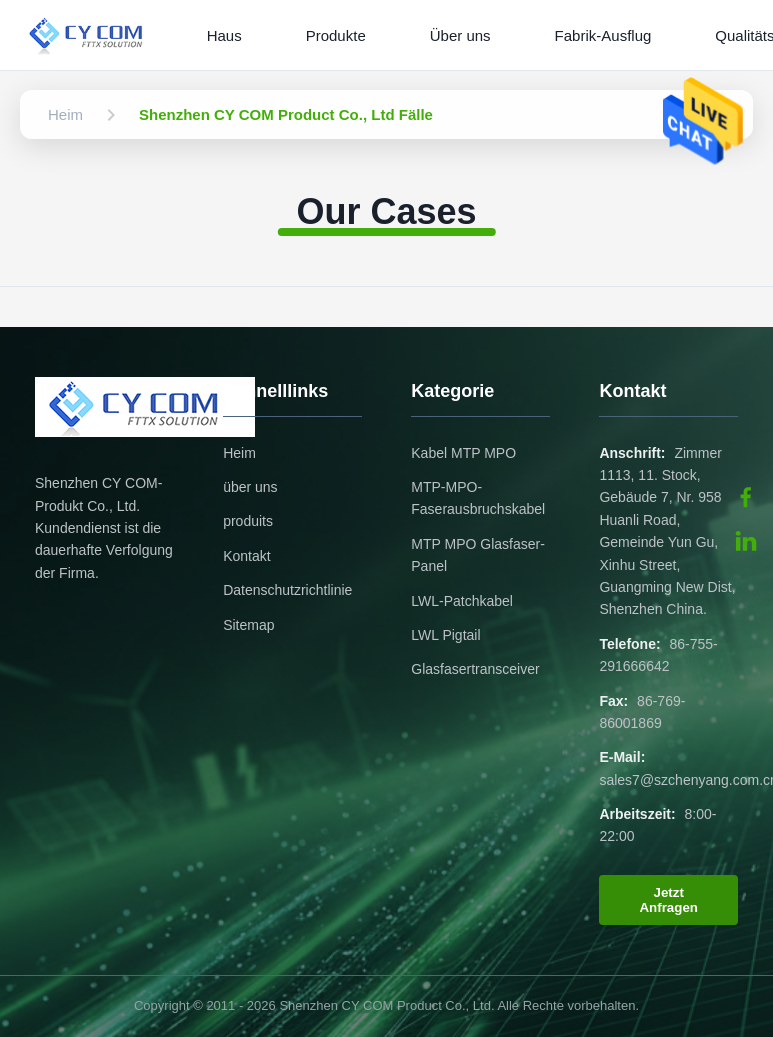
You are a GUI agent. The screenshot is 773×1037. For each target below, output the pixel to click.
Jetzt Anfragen (668, 900)
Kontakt (246, 556)
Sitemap (248, 625)
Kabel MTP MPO (463, 453)
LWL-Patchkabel (462, 601)
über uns (250, 487)
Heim (239, 453)
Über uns (460, 35)
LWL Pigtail (445, 635)
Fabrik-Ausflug (603, 35)
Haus (224, 35)
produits (248, 521)
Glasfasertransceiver (475, 669)
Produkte (336, 35)
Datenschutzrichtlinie (287, 590)
